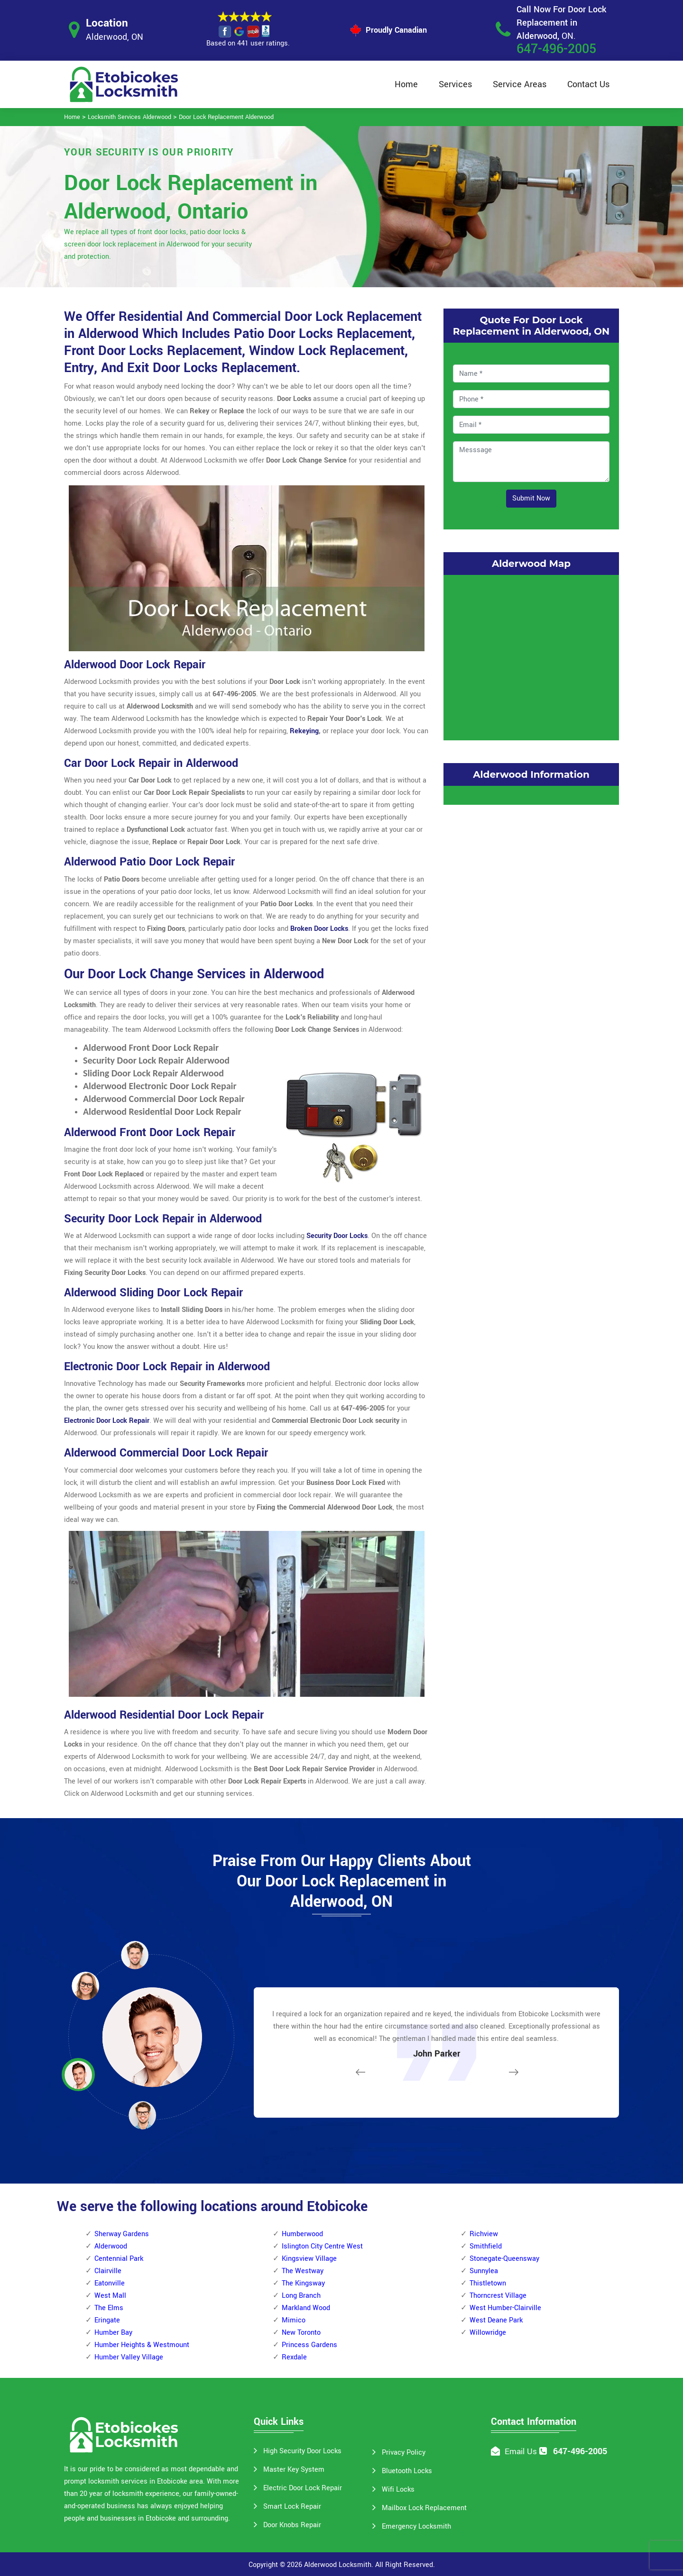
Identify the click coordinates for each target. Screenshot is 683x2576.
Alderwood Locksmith (337, 2565)
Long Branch (301, 2296)
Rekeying (304, 731)
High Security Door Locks (302, 2451)
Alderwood (110, 2246)
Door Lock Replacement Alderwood (226, 117)
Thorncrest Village (498, 2296)
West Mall (110, 2296)
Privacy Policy (403, 2453)
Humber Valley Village (128, 2357)
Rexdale (294, 2357)
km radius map (531, 655)
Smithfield (486, 2246)
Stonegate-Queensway (504, 2259)
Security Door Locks (337, 1236)
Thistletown (488, 2283)
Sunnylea (484, 2271)
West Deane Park (496, 2320)
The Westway (302, 2271)
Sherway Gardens (121, 2234)
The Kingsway (303, 2283)
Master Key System (293, 2470)
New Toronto (301, 2333)
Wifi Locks (398, 2489)
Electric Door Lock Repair (302, 2488)
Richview (484, 2234)
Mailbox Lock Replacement (424, 2508)
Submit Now (531, 498)
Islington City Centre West (322, 2246)
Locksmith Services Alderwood (129, 117)
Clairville (107, 2271)
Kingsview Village (309, 2259)
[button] (142, 2114)
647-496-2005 (556, 49)
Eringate (107, 2320)
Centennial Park (118, 2259)
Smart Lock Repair (292, 2507)
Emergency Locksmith (416, 2526)
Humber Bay (113, 2333)
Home (406, 84)
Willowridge (488, 2333)
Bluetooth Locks (407, 2471)
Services (455, 84)
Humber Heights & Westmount (141, 2345)
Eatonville (109, 2283)
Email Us (520, 2452)
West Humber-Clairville (505, 2308)
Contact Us (588, 84)
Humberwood (302, 2234)
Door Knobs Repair (292, 2525)
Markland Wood (306, 2308)
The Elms (108, 2308)
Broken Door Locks (319, 929)
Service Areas (519, 84)
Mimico (293, 2320)
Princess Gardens (309, 2345)
